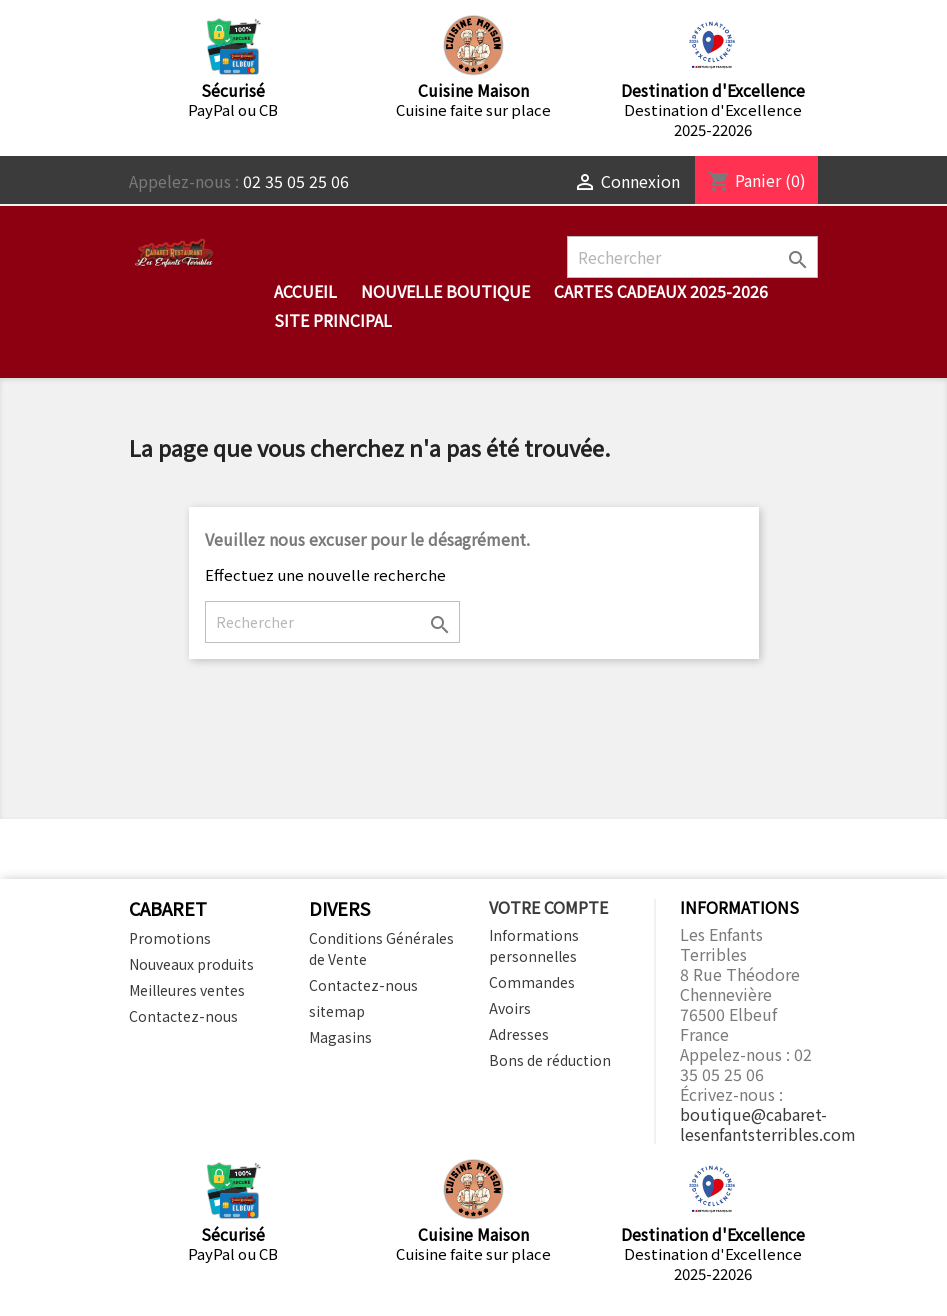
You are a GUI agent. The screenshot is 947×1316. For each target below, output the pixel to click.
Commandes (532, 982)
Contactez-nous (183, 1016)
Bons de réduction (550, 1060)
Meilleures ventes (187, 990)
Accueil (305, 291)
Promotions (170, 938)
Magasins (340, 1037)
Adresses (519, 1034)
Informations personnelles (534, 945)
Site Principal (333, 320)
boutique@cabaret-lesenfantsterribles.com (768, 1124)
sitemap (337, 1011)
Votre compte (548, 907)
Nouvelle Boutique (445, 291)
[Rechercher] (692, 257)
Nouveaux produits (191, 964)
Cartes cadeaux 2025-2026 (661, 291)
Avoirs (510, 1008)
